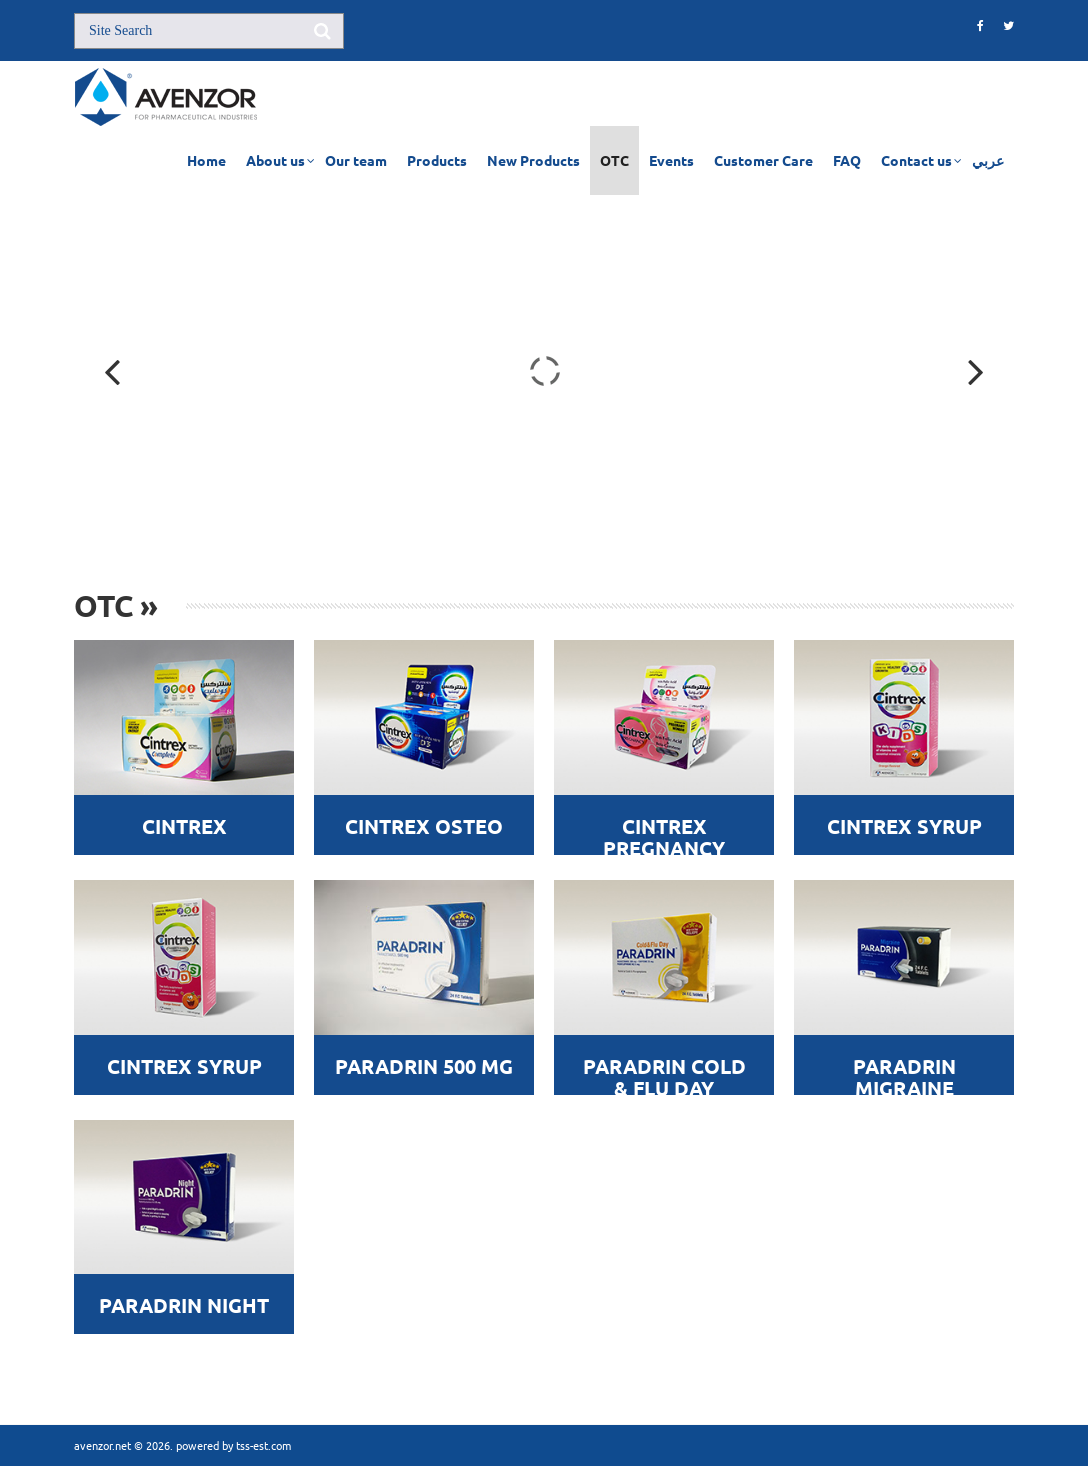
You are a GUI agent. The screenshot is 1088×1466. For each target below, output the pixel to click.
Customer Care (763, 160)
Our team (356, 160)
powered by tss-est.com (233, 1445)
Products (437, 160)
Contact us (916, 160)
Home (206, 160)
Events (671, 160)
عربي (988, 160)
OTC (614, 160)
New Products (533, 160)
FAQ (847, 160)
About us (275, 160)
